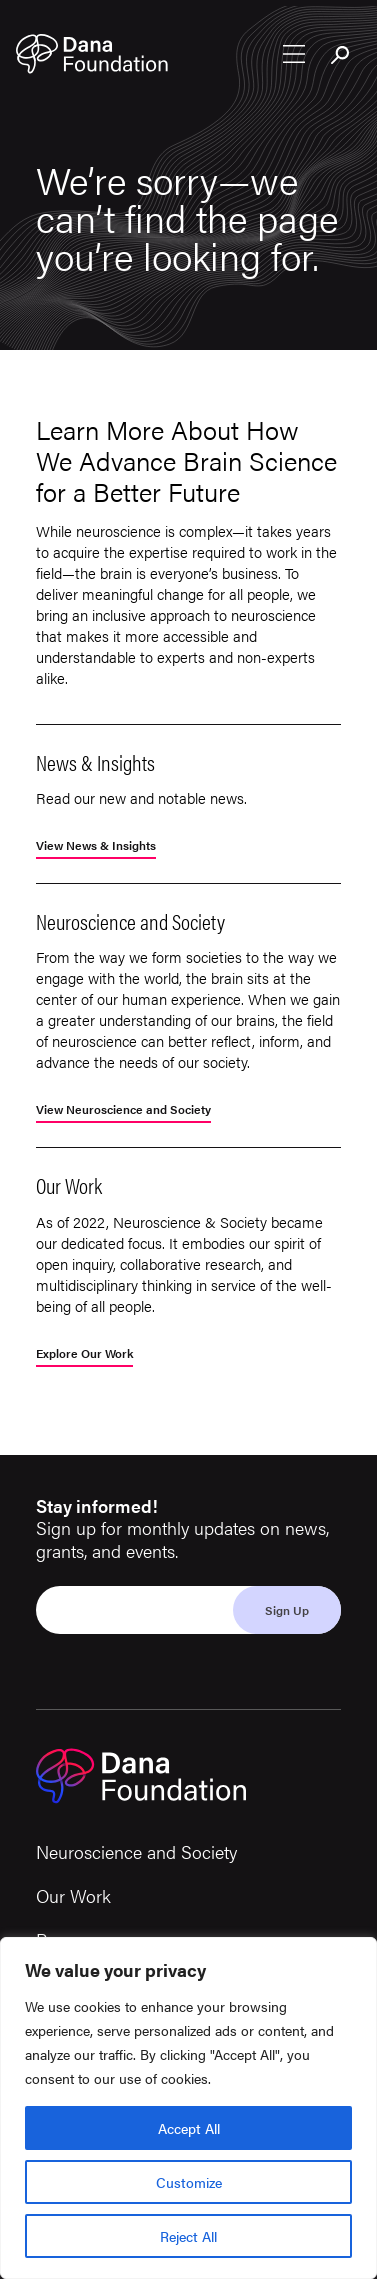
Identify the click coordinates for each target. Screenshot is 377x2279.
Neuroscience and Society (136, 1851)
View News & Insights (96, 846)
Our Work (73, 1895)
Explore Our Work (84, 1354)
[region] (188, 2108)
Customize (189, 2182)
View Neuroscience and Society (123, 1110)
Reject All (188, 2236)
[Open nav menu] (294, 54)
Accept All (189, 2128)
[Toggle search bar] (341, 56)
